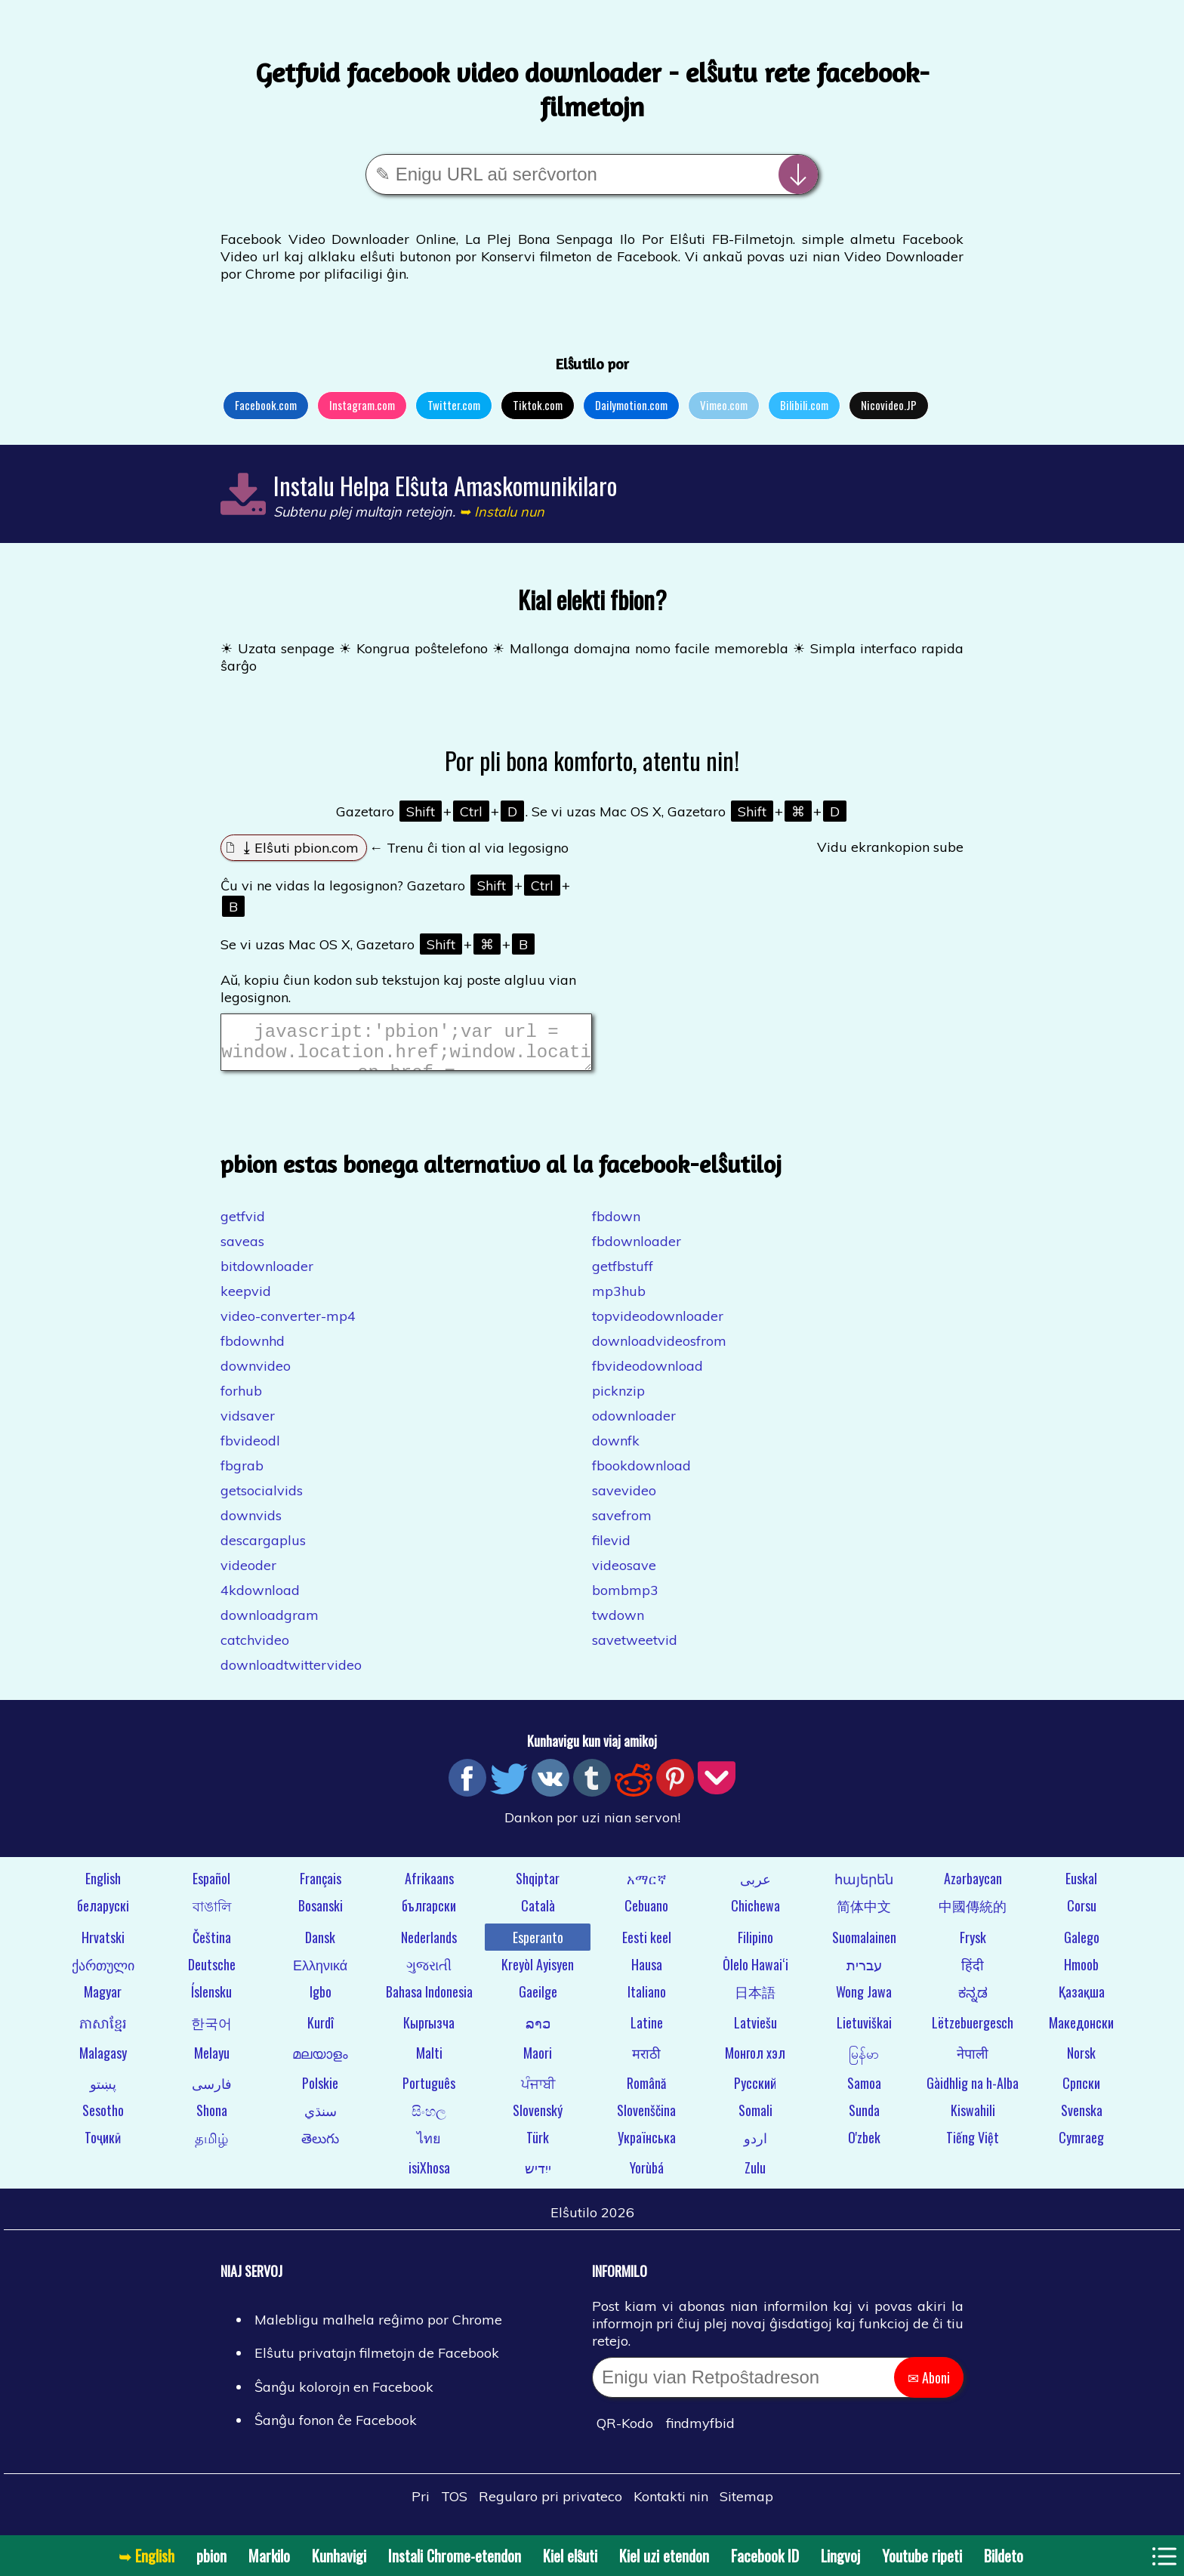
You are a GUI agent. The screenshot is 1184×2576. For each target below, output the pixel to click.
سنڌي (320, 2119)
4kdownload (260, 1599)
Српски (1081, 2092)
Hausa (646, 1973)
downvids (251, 1524)
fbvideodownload (647, 1375)
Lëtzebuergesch (972, 2031)
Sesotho (103, 2119)
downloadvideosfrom (659, 1350)
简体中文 (864, 1914)
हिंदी (972, 1973)
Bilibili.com (804, 404)
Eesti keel (646, 1946)
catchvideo (254, 1649)
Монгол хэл (755, 2062)
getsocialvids (261, 1499)
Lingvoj (840, 2555)
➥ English (146, 2555)
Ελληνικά (320, 1973)
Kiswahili (973, 2119)
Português (428, 2092)
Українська (647, 2146)
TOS (454, 2505)
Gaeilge (538, 2000)
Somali (755, 2119)
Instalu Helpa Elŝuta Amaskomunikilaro (445, 485)
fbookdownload (641, 1474)
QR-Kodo (625, 2432)
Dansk (320, 1946)
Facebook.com (266, 404)
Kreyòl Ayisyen (537, 1973)
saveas (242, 1250)
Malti (429, 2062)
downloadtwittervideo (291, 1674)
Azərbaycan (973, 1887)
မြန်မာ (864, 2062)
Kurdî (320, 2031)
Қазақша (1082, 2000)
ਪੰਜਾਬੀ (538, 2092)
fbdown (616, 1225)
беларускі (103, 1914)
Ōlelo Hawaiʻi (755, 1973)
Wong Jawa (864, 2000)
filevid (611, 1549)
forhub (241, 1399)
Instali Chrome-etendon (454, 2555)
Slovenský (538, 2119)
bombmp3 (625, 1599)
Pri (421, 2505)
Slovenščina (646, 2119)
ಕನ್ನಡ (973, 2000)
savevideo (624, 1499)
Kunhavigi (339, 2555)
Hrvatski (103, 1946)
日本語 (755, 2000)
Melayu (212, 2062)
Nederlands (429, 1946)
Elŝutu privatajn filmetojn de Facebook (376, 2362)
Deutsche (212, 1973)
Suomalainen (864, 1946)
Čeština (212, 1946)
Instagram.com (362, 404)
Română (646, 2092)
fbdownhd (252, 1350)
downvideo (255, 1375)
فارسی (212, 2092)
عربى (755, 1887)
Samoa (864, 2092)
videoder (248, 1574)
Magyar (103, 2000)
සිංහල (429, 2119)
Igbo (320, 2000)
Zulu (755, 2176)
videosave (624, 1574)
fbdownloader (636, 1250)
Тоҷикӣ (103, 2146)
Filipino (755, 1946)
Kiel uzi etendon (664, 2555)
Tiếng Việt (972, 2146)
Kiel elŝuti (570, 2555)
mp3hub (619, 1300)
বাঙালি (212, 1914)
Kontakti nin (671, 2505)
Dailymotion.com (631, 404)
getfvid (242, 1225)
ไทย (429, 2146)
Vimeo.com (724, 404)
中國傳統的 (973, 1914)
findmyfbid (700, 2432)
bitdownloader (266, 1275)
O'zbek (864, 2146)
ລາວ (538, 2031)
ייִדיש (538, 2176)
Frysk (973, 1946)
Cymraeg (1081, 2146)
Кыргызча (429, 2031)
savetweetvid (634, 1649)
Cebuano (646, 1914)
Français (320, 1887)
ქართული (103, 1973)
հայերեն (863, 1887)
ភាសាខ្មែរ (103, 2031)
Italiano (646, 2000)
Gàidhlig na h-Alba (973, 2092)
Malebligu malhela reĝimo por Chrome (378, 2328)
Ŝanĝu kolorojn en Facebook (343, 2396)
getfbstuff (622, 1275)
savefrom (622, 1524)
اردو (755, 2146)
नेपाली (972, 2062)
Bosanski (320, 1914)
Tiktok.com (538, 404)
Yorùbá (647, 2176)
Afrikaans (429, 1887)
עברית (864, 1973)
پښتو (103, 2092)
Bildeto (1003, 2555)
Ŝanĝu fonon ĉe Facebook (335, 2429)
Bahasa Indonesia (429, 2000)
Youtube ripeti (922, 2555)
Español (211, 1887)
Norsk (1081, 2062)
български (429, 1914)
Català (538, 1914)
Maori (537, 2062)
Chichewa (755, 1914)
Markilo (269, 2555)
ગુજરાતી (429, 1973)
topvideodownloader (657, 1325)
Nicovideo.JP (889, 404)
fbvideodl (250, 1449)
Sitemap (746, 2505)
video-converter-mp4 (288, 1325)
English (103, 1887)
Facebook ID (765, 2555)
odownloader (634, 1424)
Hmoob (1081, 1973)
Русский (755, 2092)
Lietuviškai (864, 2031)
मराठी (646, 2062)
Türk (537, 2146)
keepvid (245, 1300)
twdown (618, 1624)
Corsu (1081, 1914)
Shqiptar (538, 1887)
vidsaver (247, 1424)
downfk (616, 1449)
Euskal (1081, 1887)
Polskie (320, 2092)
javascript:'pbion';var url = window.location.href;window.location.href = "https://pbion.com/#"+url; (406, 1046)
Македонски (1081, 2031)
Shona (211, 2119)
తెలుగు (320, 2146)
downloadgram (269, 1624)
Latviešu (755, 2031)
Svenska (1081, 2119)
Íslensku (211, 2000)
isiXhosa (429, 2176)
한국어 (211, 2031)
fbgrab (242, 1474)
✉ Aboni (929, 2386)
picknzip (618, 1399)
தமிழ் (211, 2146)
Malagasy (103, 2062)
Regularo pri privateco (550, 2505)
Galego (1081, 1946)
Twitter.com (453, 404)
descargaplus (263, 1549)
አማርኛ (647, 1887)
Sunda (864, 2119)
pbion (211, 2555)
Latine (647, 2031)
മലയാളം (320, 2062)
